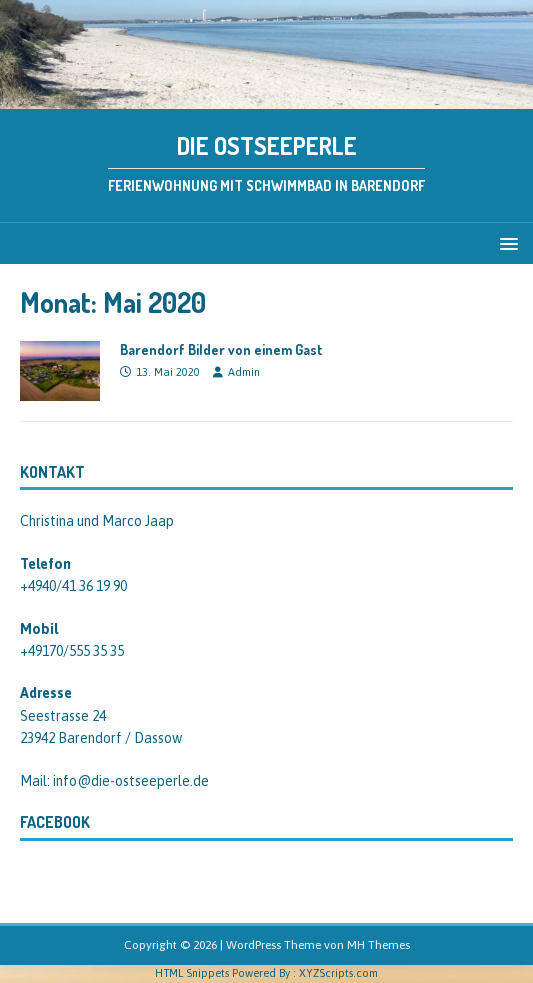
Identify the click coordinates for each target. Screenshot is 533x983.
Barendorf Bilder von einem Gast (221, 349)
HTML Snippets (192, 973)
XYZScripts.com (338, 973)
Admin (244, 372)
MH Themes (378, 945)
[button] (505, 242)
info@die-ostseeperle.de (131, 781)
